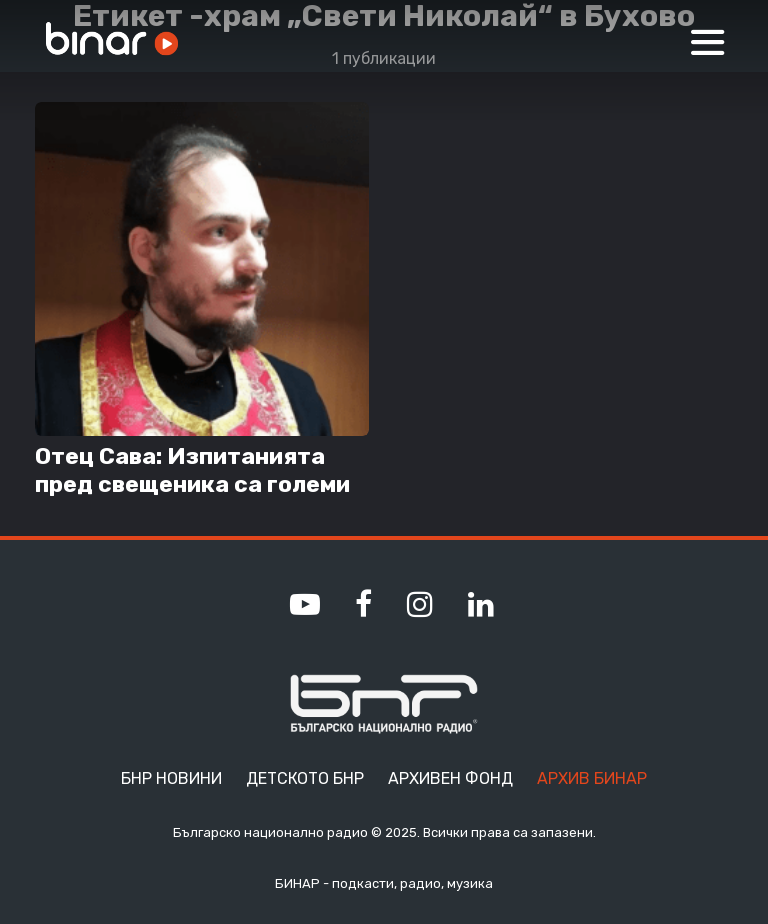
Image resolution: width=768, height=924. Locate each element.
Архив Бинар (592, 778)
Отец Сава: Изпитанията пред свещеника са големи (192, 470)
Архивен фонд (450, 778)
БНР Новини (171, 778)
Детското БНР (305, 778)
